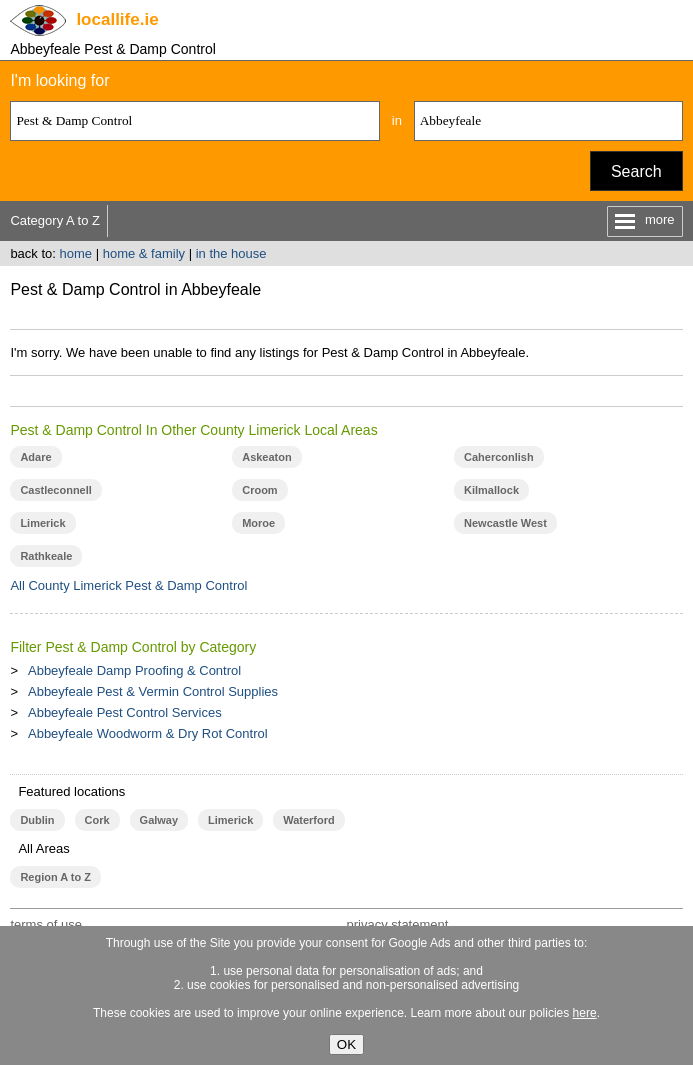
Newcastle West (505, 523)
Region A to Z (55, 877)
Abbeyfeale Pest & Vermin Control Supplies (153, 691)
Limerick (42, 523)
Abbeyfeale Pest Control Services (125, 712)
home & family (144, 253)
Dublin (37, 820)
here (585, 1013)
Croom (259, 490)
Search (636, 171)
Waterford (308, 820)
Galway (159, 820)
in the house (231, 253)
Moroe (258, 523)
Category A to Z (55, 220)
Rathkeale (46, 556)
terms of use (46, 924)
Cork (97, 820)
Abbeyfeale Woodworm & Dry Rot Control (148, 733)
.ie (117, 19)
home (76, 253)
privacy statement (397, 924)
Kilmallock (491, 490)
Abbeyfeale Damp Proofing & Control (134, 670)
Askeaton (266, 457)
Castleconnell (55, 490)
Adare (35, 457)
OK (346, 1044)
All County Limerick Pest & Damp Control (128, 585)
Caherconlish (499, 457)
